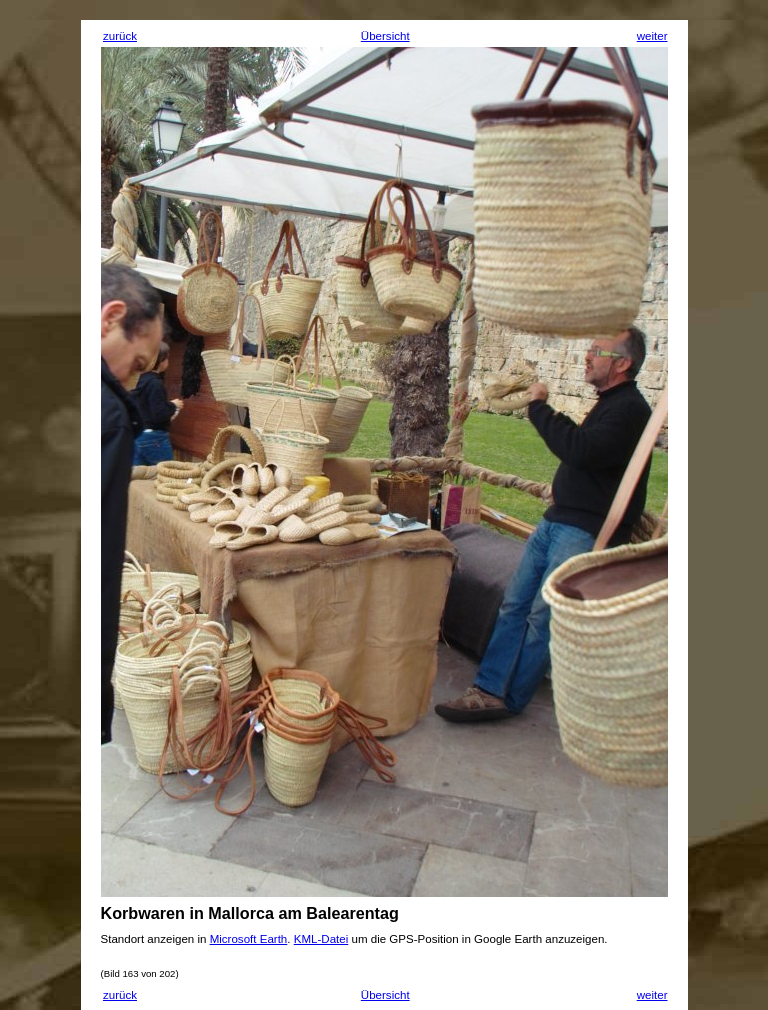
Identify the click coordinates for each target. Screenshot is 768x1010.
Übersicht (385, 36)
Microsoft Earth (249, 939)
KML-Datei (321, 939)
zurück (120, 36)
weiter (652, 36)
